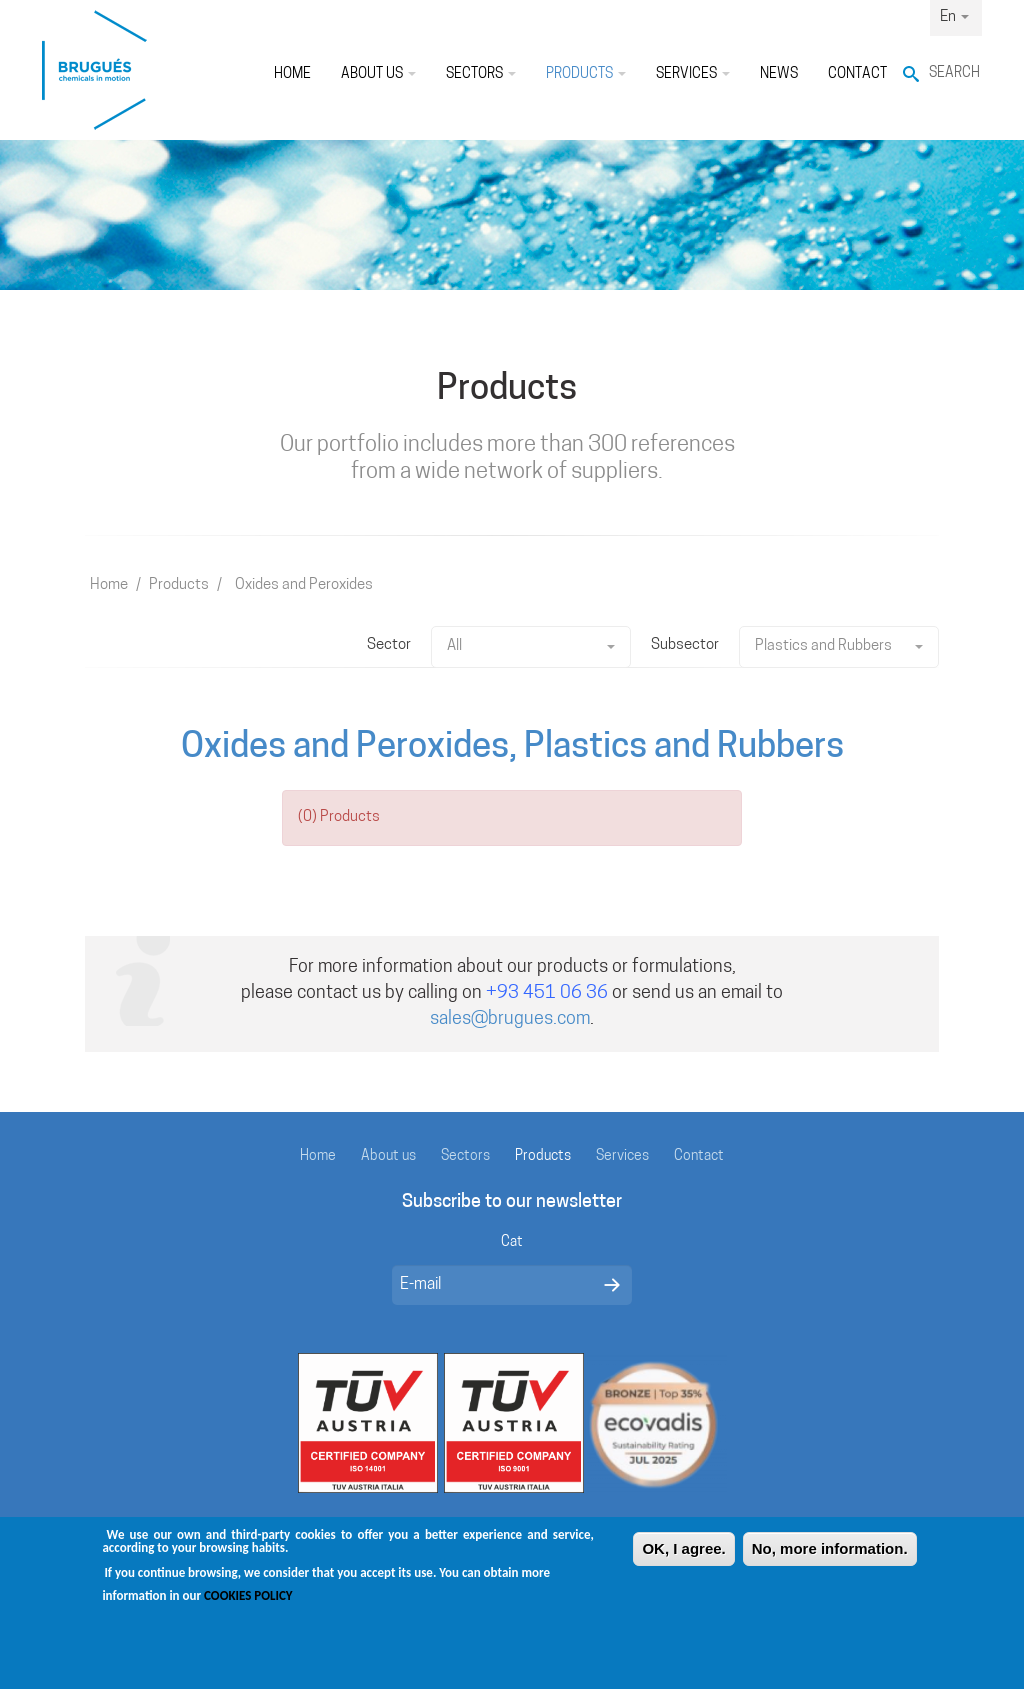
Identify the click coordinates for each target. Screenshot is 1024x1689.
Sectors (481, 74)
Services (693, 74)
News (779, 74)
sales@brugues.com (510, 1019)
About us (378, 74)
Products (586, 74)
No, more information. (830, 1558)
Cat (512, 1242)
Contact (857, 74)
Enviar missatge (612, 1285)
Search (954, 73)
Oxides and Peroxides (304, 585)
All (531, 646)
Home (292, 74)
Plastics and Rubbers (839, 646)
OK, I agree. (683, 1558)
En (954, 17)
